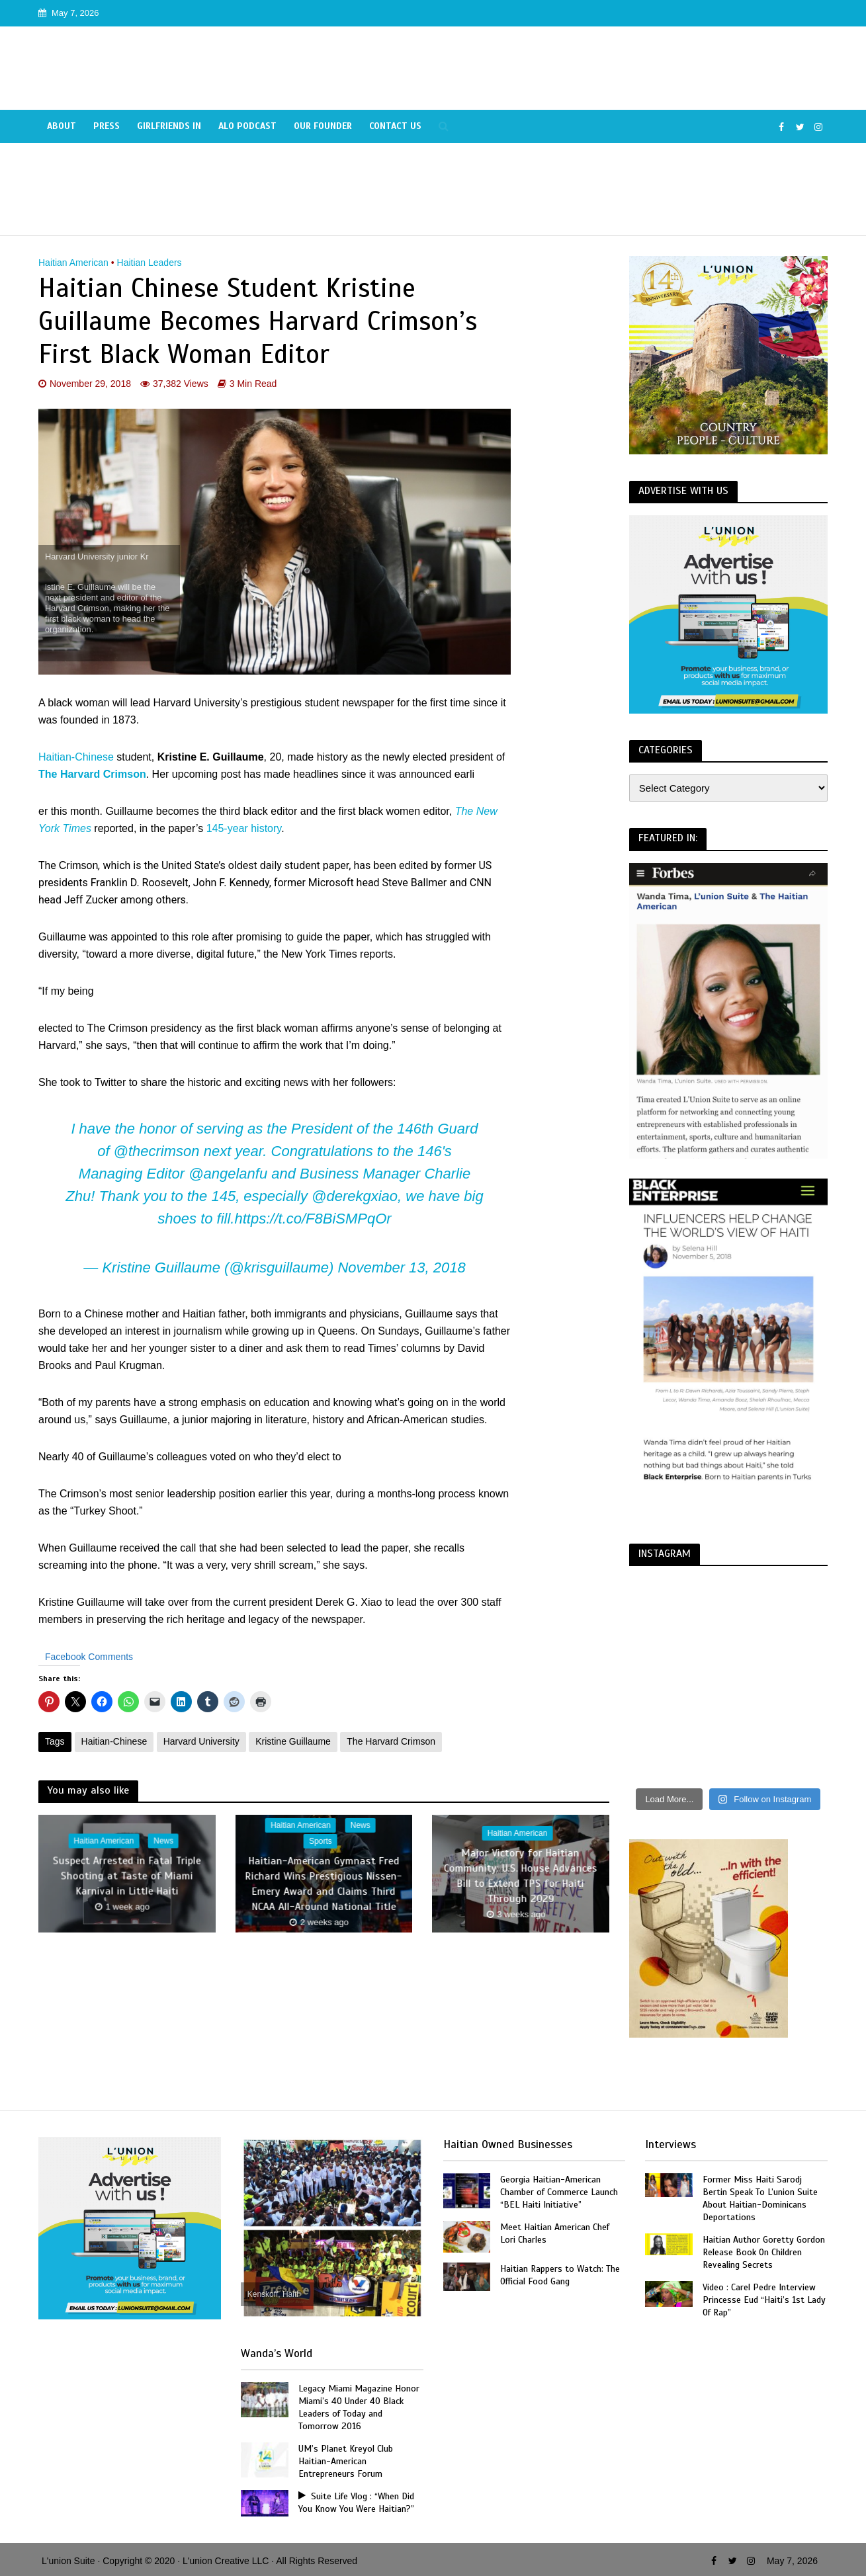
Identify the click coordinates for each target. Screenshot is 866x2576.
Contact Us (395, 126)
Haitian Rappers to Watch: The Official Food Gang (560, 2275)
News (163, 1841)
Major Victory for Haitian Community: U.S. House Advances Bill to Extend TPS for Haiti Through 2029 (520, 1876)
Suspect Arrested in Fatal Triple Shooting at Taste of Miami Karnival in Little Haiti (127, 1876)
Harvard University (201, 1741)
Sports (320, 1841)
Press (106, 126)
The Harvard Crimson (92, 774)
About (61, 126)
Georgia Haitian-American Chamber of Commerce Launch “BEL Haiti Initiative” (559, 2192)
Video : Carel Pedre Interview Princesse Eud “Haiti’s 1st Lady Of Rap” (764, 2300)
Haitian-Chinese (76, 757)
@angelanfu (228, 1173)
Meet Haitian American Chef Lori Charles (554, 2233)
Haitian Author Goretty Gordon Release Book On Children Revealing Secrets (764, 2252)
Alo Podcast (247, 126)
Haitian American (73, 262)
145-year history (244, 828)
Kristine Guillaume (293, 1741)
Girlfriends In (169, 126)
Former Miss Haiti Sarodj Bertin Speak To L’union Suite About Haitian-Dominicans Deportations (760, 2198)
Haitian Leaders (149, 262)
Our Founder (323, 126)
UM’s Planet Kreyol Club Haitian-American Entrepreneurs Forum (345, 2461)
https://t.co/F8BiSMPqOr (312, 1218)
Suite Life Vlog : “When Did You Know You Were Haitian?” (356, 2502)
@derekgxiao (355, 1196)
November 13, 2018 (401, 1267)
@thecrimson (157, 1151)
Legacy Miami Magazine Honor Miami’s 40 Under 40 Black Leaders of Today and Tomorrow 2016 (358, 2407)
